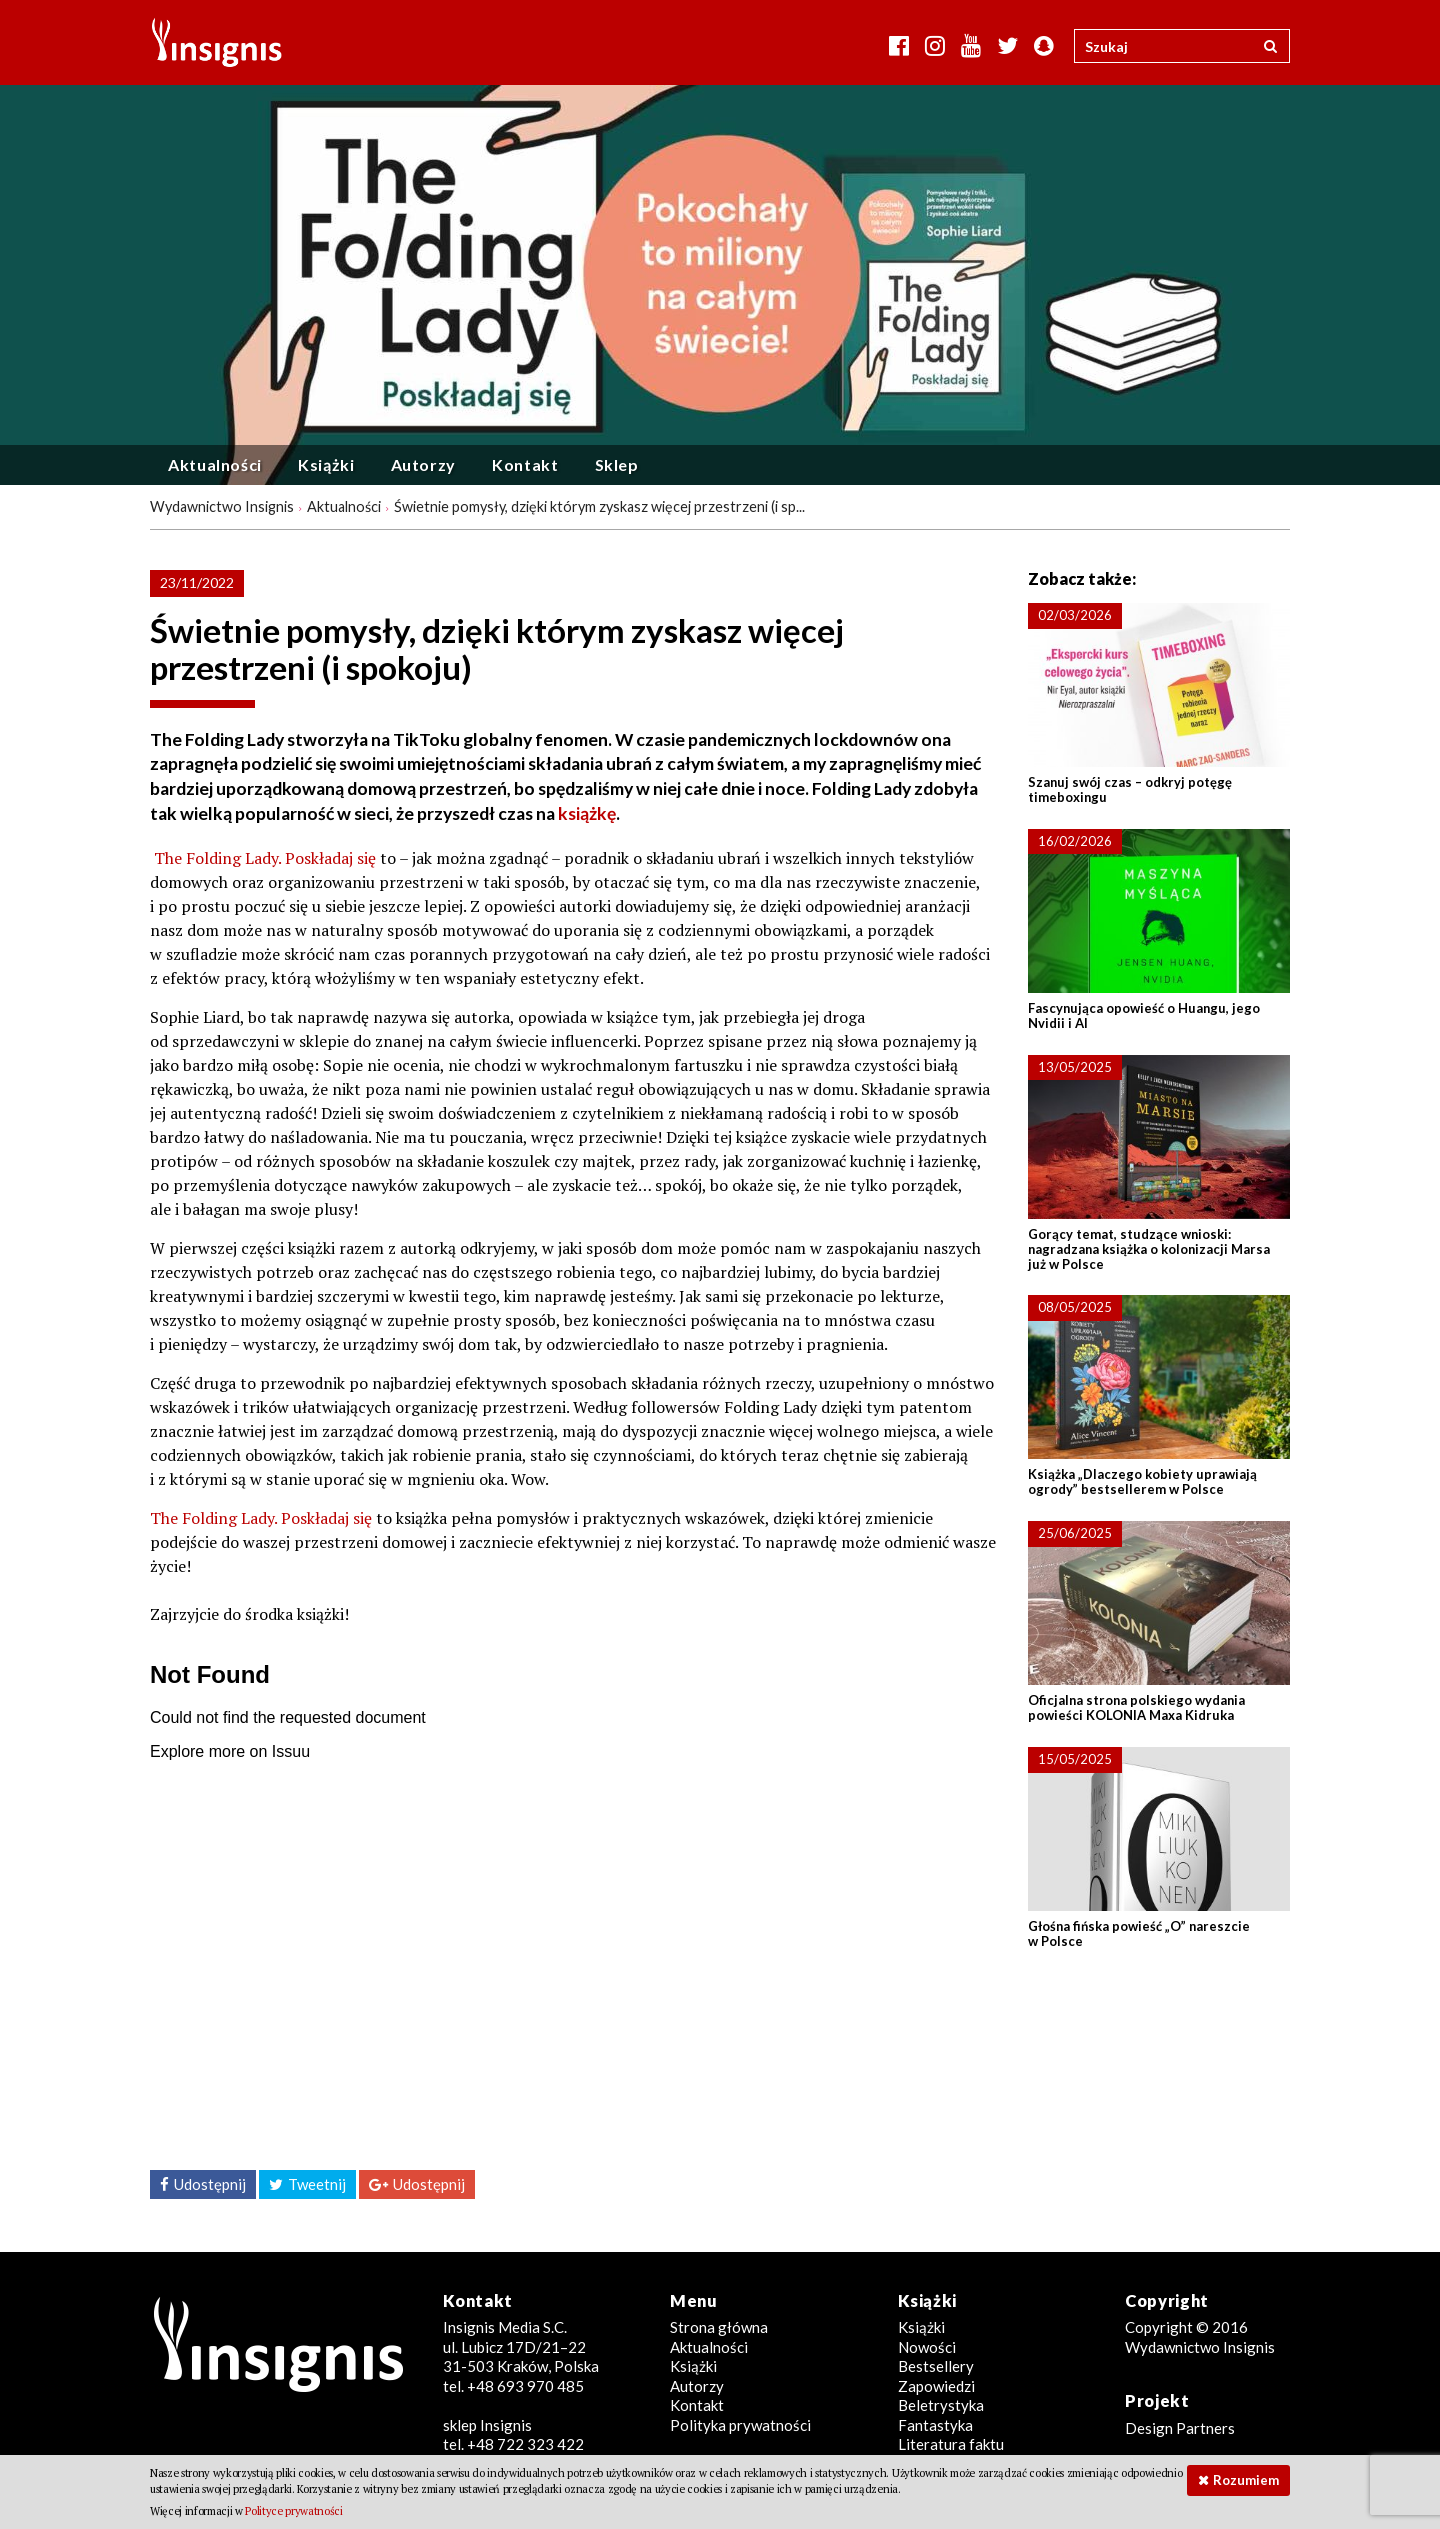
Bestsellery (936, 2366)
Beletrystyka (941, 2405)
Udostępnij (210, 2184)
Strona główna (719, 2327)
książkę (587, 813)
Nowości (927, 2347)
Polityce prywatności (293, 2511)
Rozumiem (1246, 2480)
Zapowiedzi (936, 2386)
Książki (326, 464)
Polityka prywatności (740, 2425)
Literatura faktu (951, 2444)
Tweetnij (317, 2184)
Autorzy (423, 464)
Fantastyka (935, 2425)
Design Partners (1180, 2428)
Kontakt (525, 464)
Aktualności (215, 464)
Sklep (617, 464)
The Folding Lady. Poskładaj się (265, 858)
